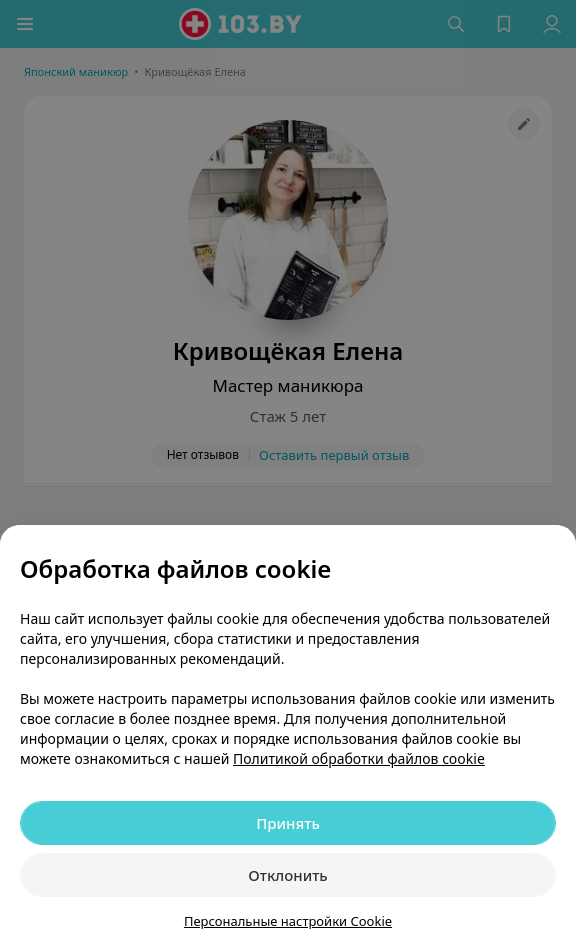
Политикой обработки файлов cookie (359, 758)
